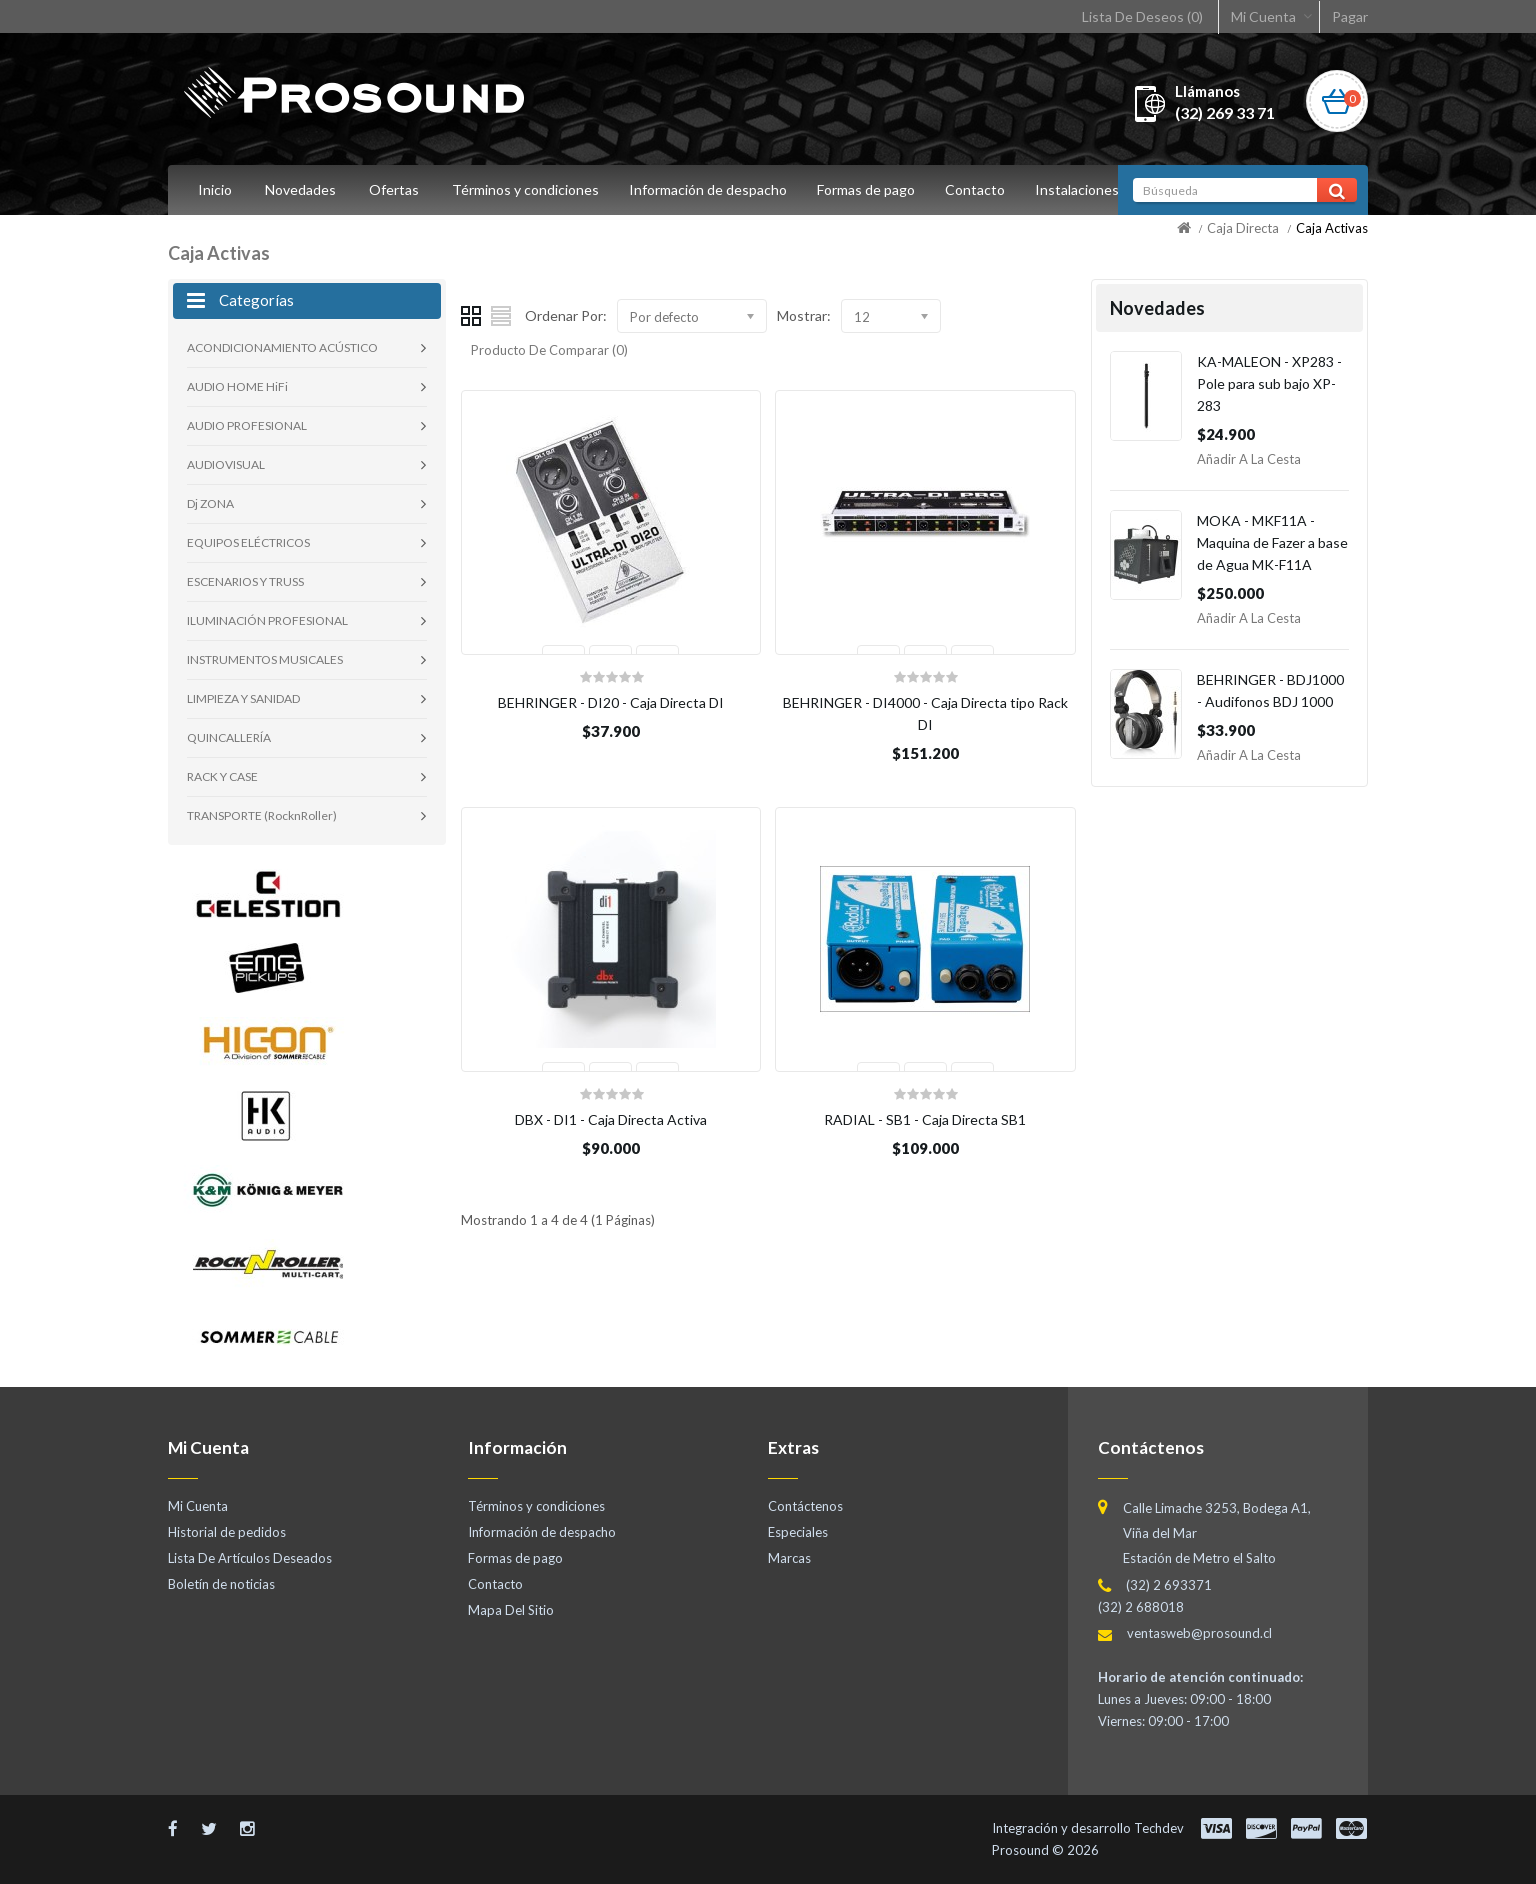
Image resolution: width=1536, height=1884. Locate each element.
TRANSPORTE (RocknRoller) (262, 815)
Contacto (984, 189)
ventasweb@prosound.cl (1199, 1633)
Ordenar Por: (566, 315)
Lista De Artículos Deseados (250, 1558)
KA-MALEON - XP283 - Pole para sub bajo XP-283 (1269, 383)
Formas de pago (872, 189)
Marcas (789, 1558)
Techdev (1159, 1828)
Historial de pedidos (227, 1532)
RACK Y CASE (222, 776)
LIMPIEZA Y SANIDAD (243, 698)
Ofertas (394, 189)
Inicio (215, 189)
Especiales (798, 1532)
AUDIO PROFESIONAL (247, 425)
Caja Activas (1332, 228)
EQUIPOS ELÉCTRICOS (248, 542)
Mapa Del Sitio (511, 1610)
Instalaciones (1089, 189)
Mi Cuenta (1263, 16)
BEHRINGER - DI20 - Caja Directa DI (611, 702)
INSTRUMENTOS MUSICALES (265, 659)
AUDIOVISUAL (226, 464)
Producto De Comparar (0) (549, 350)
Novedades (300, 189)
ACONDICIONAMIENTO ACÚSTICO (282, 347)
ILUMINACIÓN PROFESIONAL (267, 620)
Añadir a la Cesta (1249, 459)
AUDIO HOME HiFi (237, 386)
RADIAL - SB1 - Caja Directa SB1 (925, 1119)
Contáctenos (805, 1506)
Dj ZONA (210, 503)
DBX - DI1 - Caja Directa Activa (611, 1119)
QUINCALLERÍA (229, 737)
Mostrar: (804, 315)
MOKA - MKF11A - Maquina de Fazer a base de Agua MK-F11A (1272, 542)
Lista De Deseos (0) (1142, 16)
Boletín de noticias (221, 1584)
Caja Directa (1243, 228)
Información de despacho (711, 189)
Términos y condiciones (525, 189)
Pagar (1350, 16)
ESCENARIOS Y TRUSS (245, 581)
